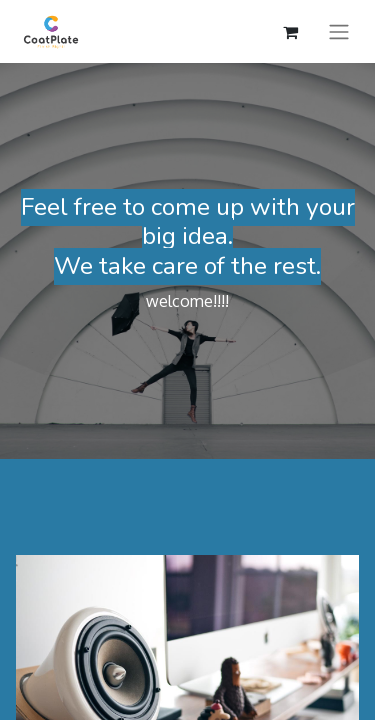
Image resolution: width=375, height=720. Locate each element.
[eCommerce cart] (290, 32)
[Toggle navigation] (339, 31)
